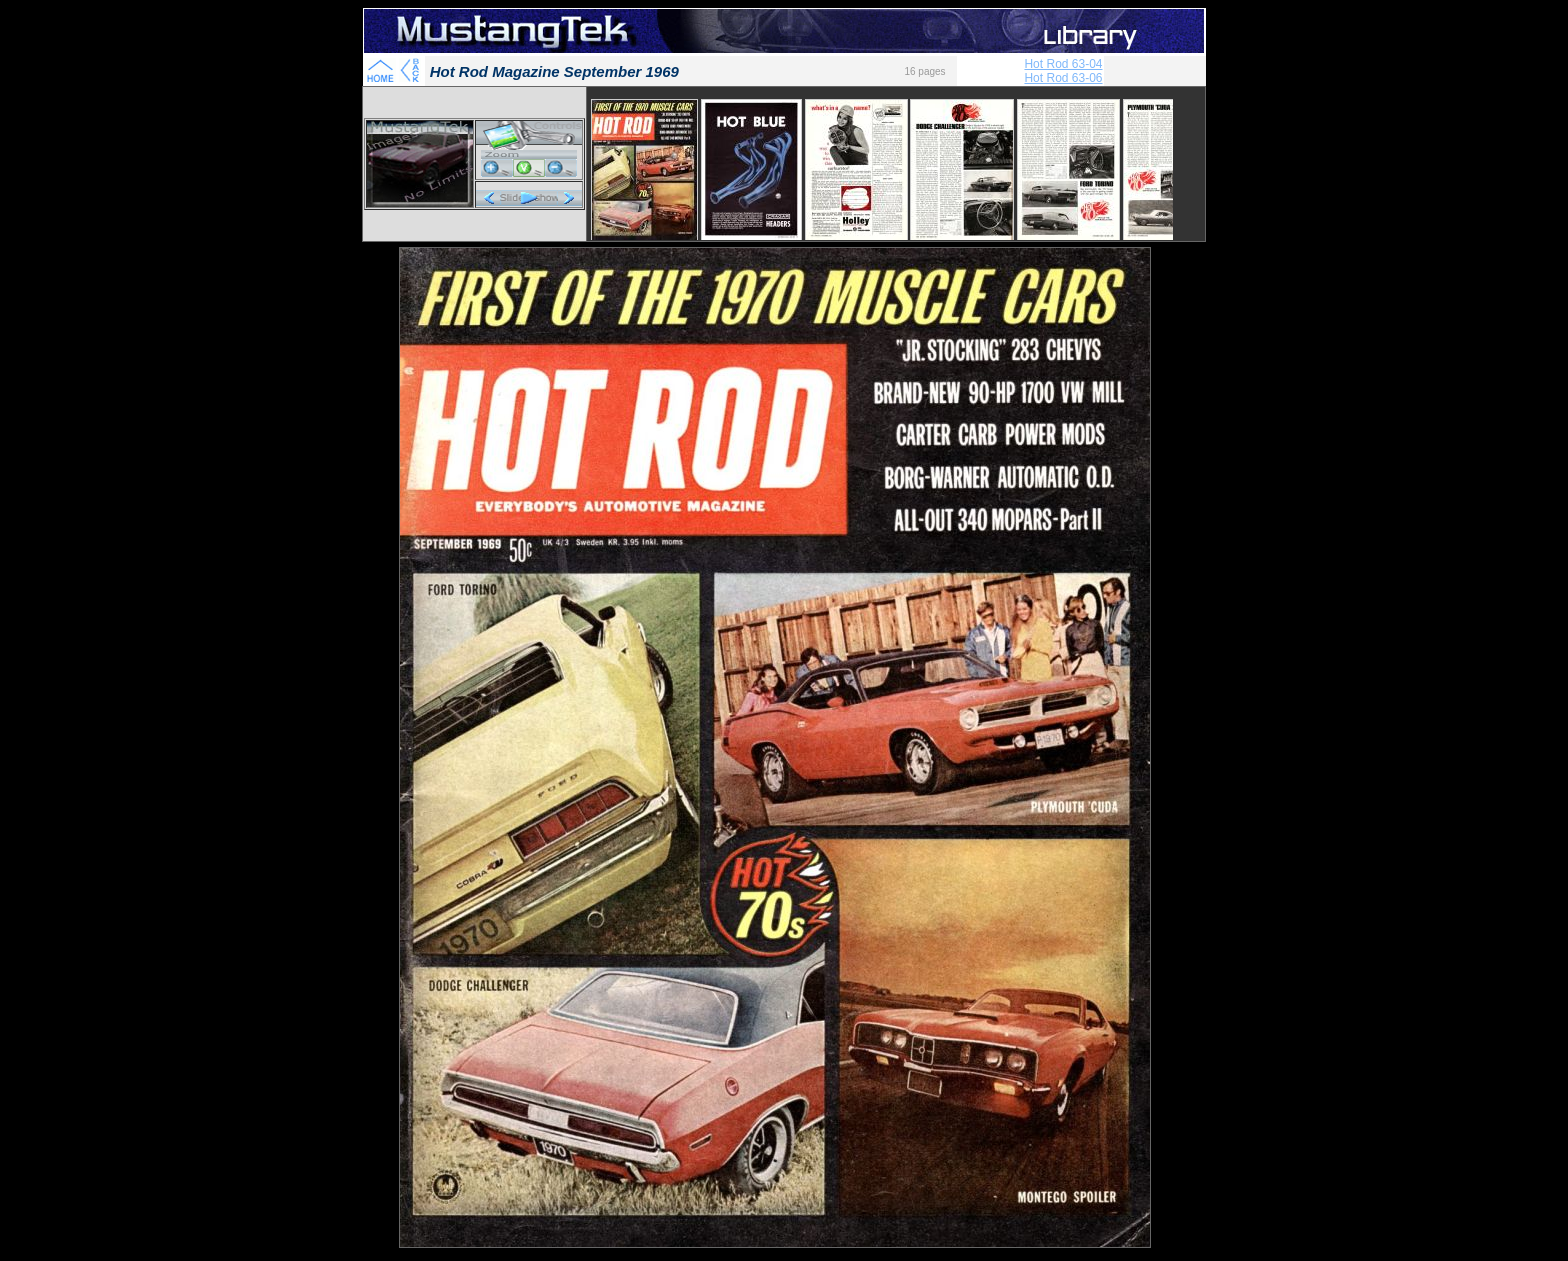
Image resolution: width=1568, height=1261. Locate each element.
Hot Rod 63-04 (1063, 64)
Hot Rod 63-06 (1063, 78)
